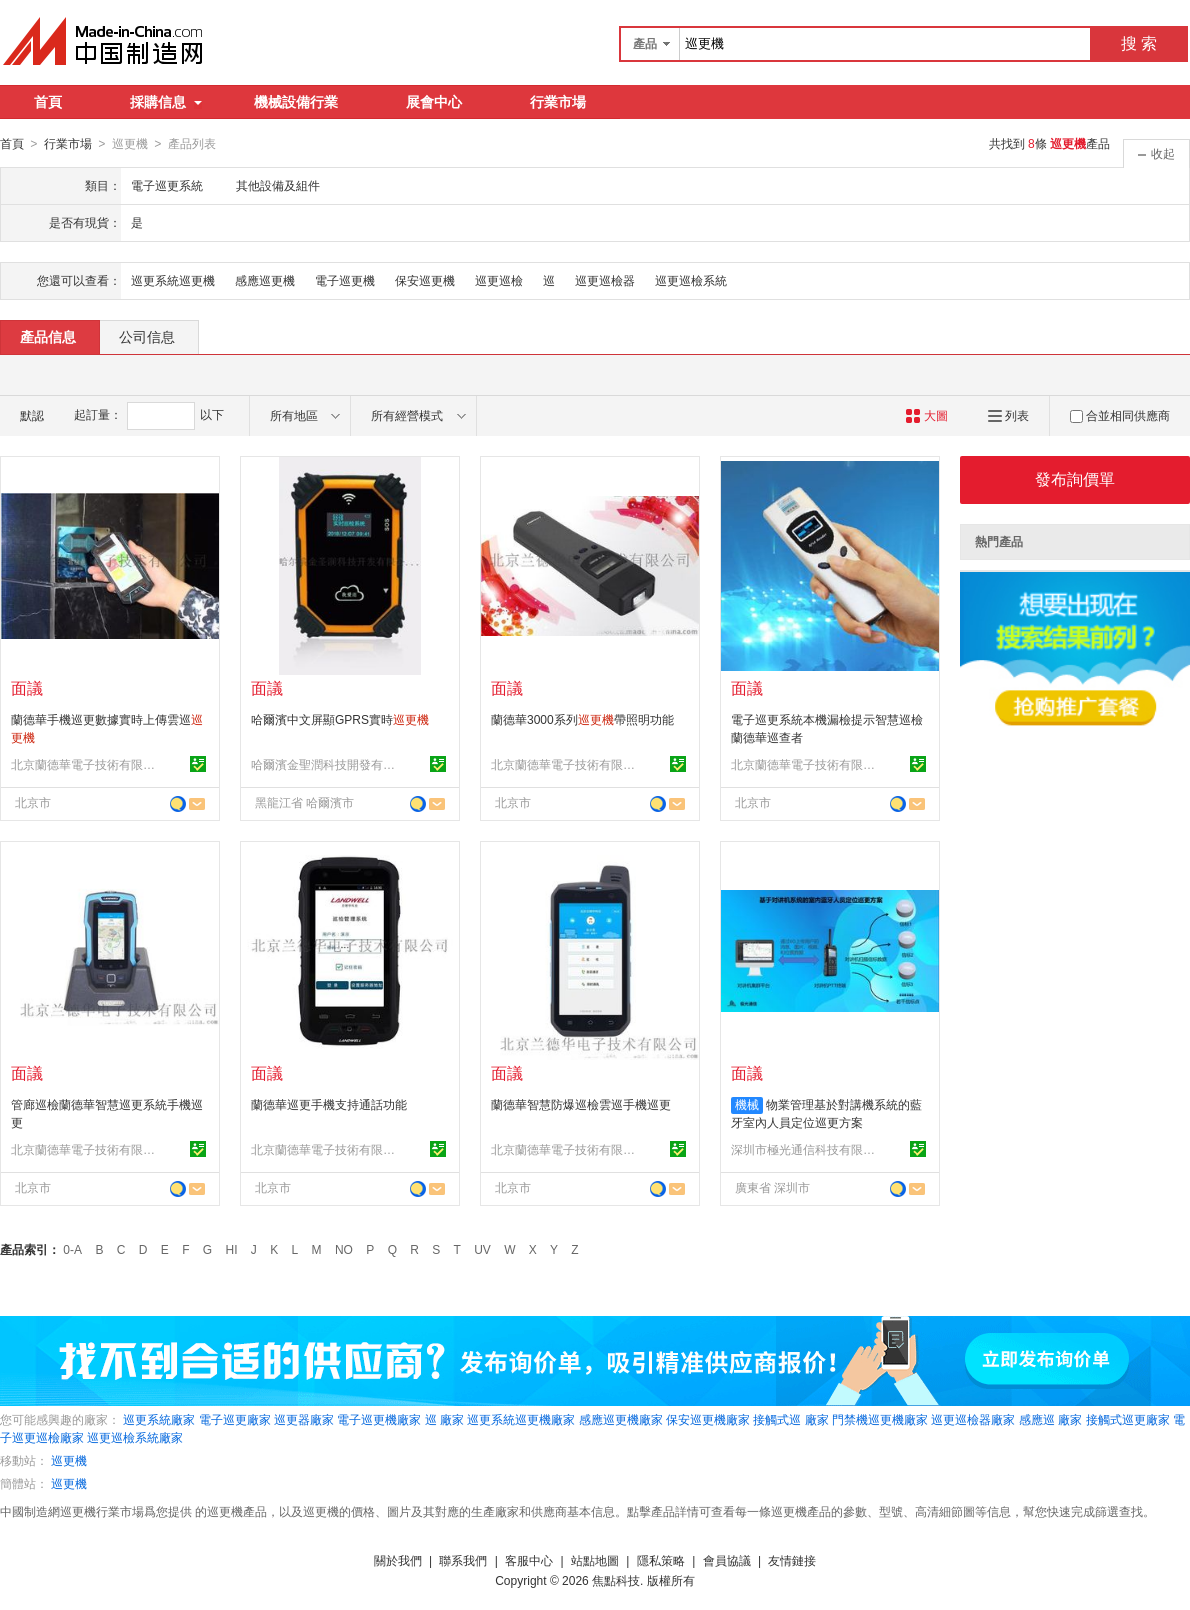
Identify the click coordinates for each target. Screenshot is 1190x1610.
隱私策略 (661, 1560)
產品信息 (48, 336)
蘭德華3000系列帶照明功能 (582, 719)
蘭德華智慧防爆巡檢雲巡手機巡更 (581, 1104)
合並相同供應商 (1120, 415)
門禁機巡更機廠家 (880, 1419)
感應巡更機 (265, 280)
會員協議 (727, 1560)
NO (344, 1249)
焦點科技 (616, 1580)
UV (482, 1249)
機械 (747, 1104)
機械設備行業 (296, 102)
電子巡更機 (345, 280)
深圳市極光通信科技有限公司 (806, 1149)
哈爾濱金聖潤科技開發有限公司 (326, 764)
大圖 (926, 415)
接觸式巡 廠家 (790, 1419)
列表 (1008, 415)
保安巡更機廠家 (708, 1419)
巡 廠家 (444, 1419)
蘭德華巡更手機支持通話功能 (329, 1104)
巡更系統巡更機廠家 (521, 1419)
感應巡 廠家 (1050, 1419)
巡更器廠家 (304, 1419)
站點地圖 (595, 1560)
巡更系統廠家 (159, 1419)
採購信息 (166, 102)
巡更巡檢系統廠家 (135, 1437)
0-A (72, 1249)
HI (232, 1249)
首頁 (48, 102)
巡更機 (69, 1460)
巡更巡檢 (499, 280)
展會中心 (434, 102)
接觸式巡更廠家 (1128, 1419)
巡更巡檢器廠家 (973, 1419)
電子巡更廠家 (235, 1419)
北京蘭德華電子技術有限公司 (86, 764)
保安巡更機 (425, 280)
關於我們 (398, 1560)
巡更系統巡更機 (173, 280)
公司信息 (147, 336)
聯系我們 (463, 1560)
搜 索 (1139, 43)
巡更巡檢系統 (691, 280)
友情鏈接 (792, 1560)
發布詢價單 (1075, 478)
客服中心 (529, 1560)
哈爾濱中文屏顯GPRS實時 (340, 719)
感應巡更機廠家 (621, 1419)
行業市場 (558, 102)
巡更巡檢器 (605, 280)
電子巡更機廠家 (379, 1419)
